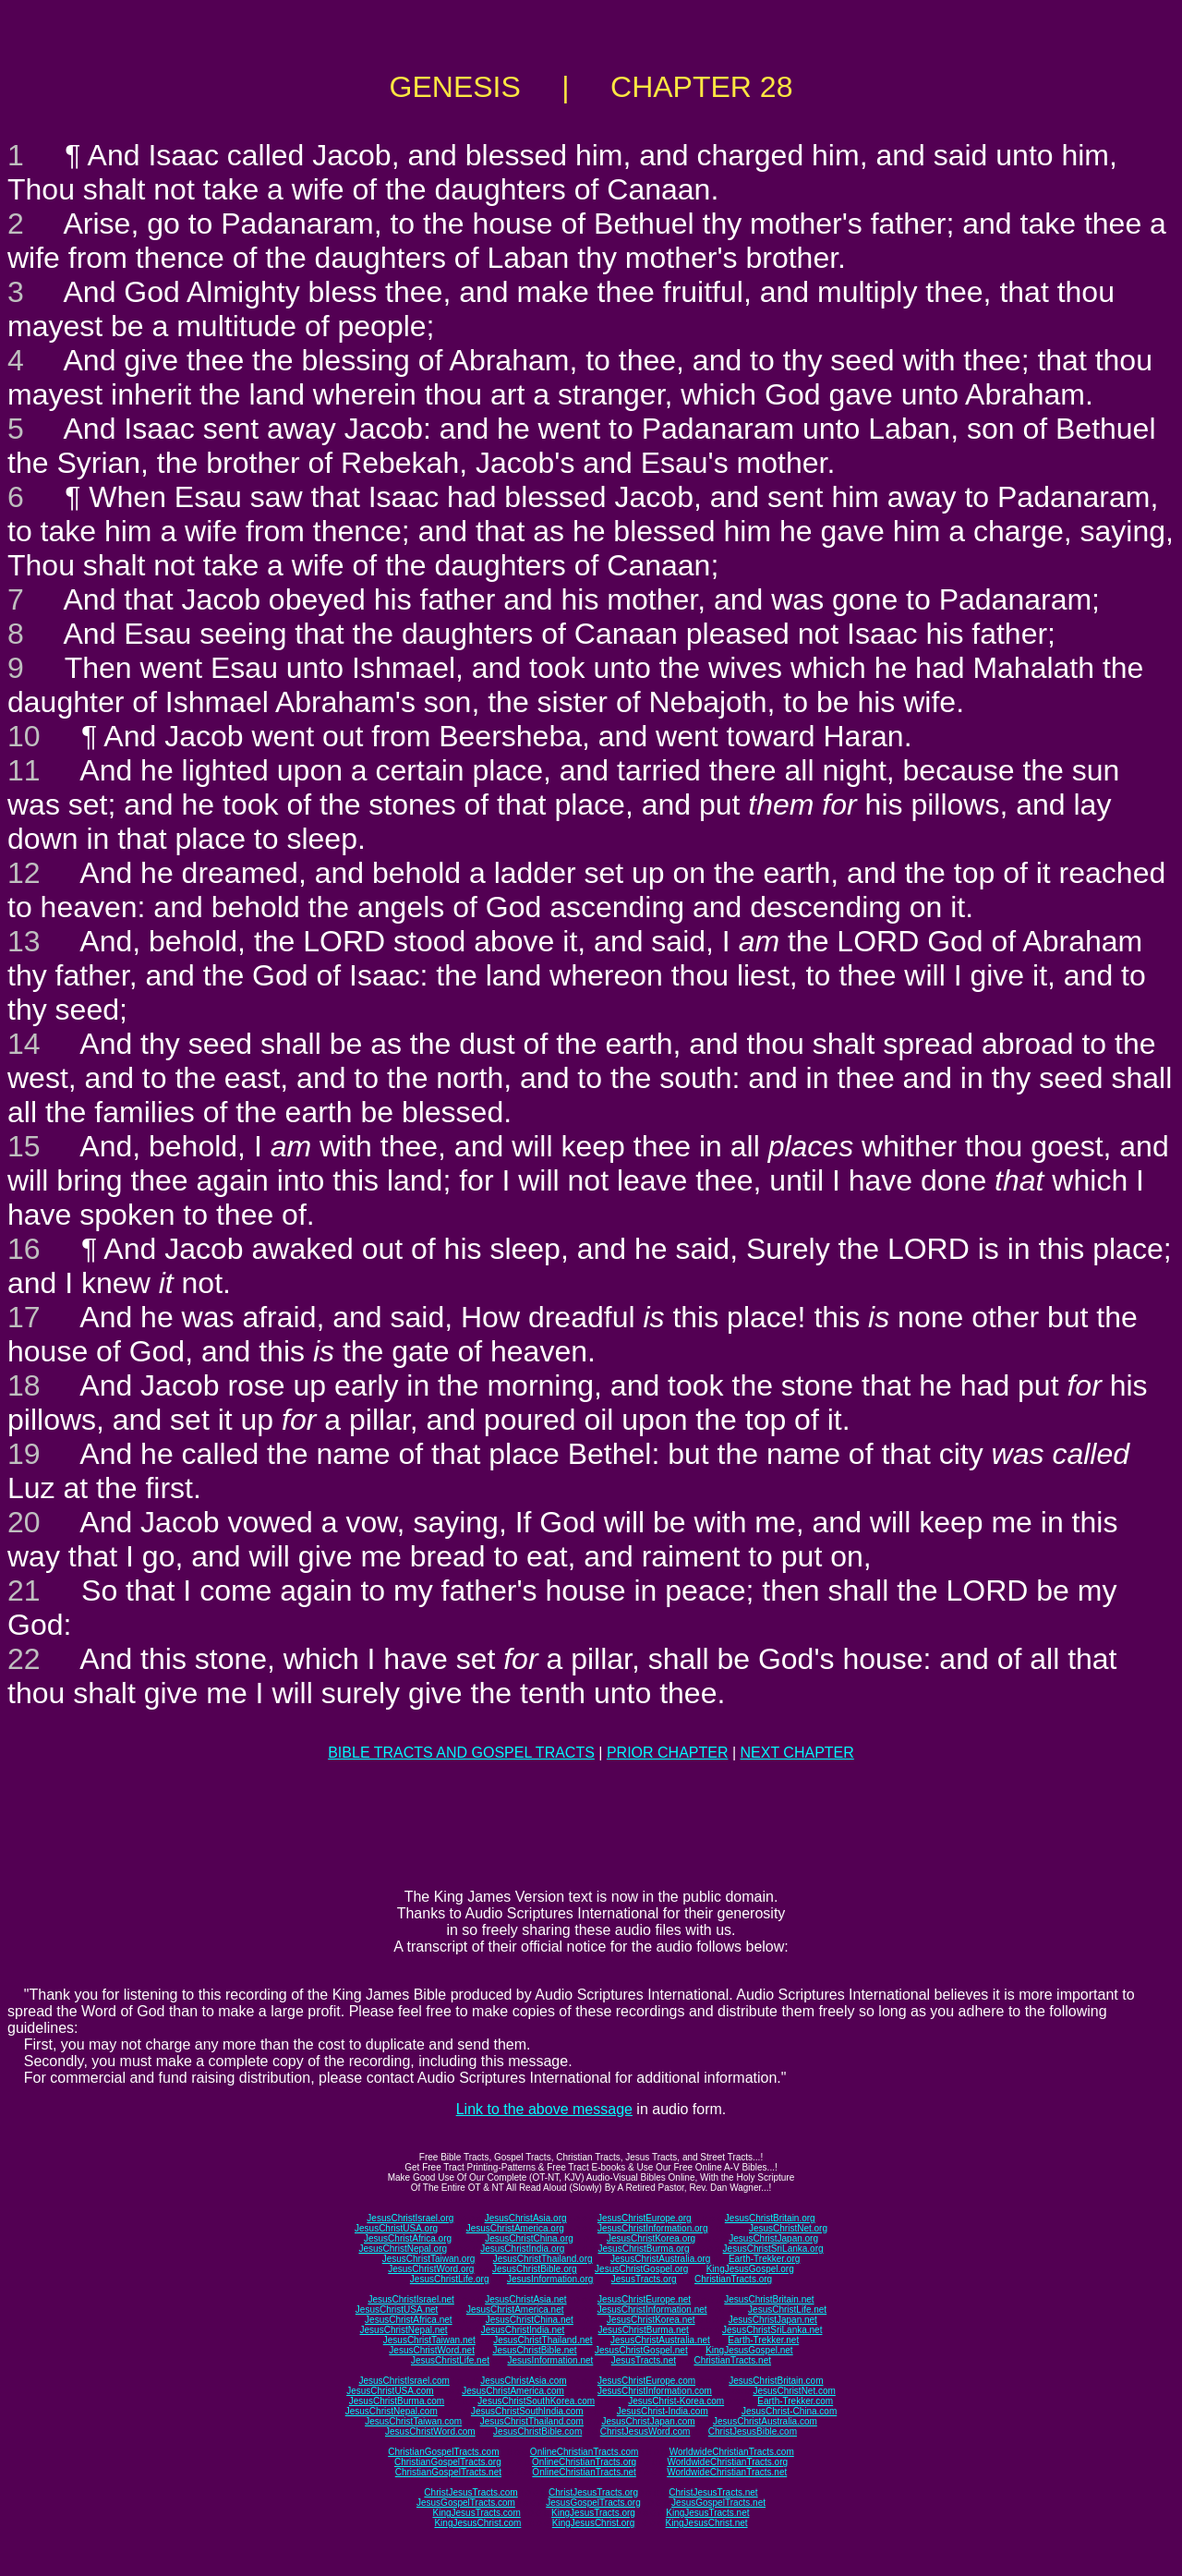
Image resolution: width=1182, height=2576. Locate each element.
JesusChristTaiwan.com (413, 2421)
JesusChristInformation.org (652, 2228)
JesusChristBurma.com (396, 2401)
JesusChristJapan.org (773, 2238)
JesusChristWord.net (432, 2350)
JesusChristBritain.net (769, 2299)
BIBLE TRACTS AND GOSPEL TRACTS (461, 1752)
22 (24, 1658)
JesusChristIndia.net (523, 2330)
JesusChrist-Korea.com (676, 2401)
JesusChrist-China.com (789, 2411)
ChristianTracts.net (732, 2360)
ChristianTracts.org (733, 2279)
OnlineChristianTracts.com (584, 2452)
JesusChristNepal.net (404, 2330)
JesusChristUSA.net (397, 2309)
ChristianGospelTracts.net (448, 2472)
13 (24, 941)
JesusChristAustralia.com (765, 2421)
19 (24, 1453)
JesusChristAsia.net (525, 2299)
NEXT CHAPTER (797, 1752)
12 (24, 872)
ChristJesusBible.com (752, 2431)
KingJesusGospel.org (750, 2269)
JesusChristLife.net (787, 2309)
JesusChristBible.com (537, 2431)
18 (24, 1385)
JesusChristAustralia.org (660, 2259)
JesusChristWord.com (430, 2431)
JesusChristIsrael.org (410, 2218)
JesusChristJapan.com (647, 2421)
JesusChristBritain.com (776, 2381)
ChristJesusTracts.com (470, 2492)
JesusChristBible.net (534, 2350)
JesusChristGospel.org (641, 2269)
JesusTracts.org (644, 2279)
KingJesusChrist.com (477, 2523)
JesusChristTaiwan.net (429, 2340)
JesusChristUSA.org (396, 2228)
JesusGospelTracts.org (593, 2502)
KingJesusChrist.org (593, 2523)
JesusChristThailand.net (542, 2340)
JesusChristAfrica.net (408, 2320)
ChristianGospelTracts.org (447, 2462)
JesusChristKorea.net (651, 2320)
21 (24, 1590)
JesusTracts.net (643, 2360)
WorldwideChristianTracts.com (731, 2452)
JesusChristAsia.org (526, 2218)
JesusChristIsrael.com (403, 2381)
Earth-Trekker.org (764, 2259)
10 (24, 736)
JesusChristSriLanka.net (772, 2330)
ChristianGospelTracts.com (443, 2452)
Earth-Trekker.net (763, 2340)
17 (24, 1317)
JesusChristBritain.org (770, 2218)
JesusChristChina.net (529, 2320)
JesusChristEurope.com (646, 2381)
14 (24, 1043)
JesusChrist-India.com (662, 2411)
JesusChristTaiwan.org (429, 2259)
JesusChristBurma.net (643, 2330)
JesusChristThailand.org (543, 2259)
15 (24, 1146)
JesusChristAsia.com (523, 2381)
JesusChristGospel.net (641, 2350)
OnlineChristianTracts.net (583, 2472)
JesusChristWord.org (431, 2269)
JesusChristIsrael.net (410, 2299)
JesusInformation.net (550, 2360)
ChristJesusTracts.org (593, 2492)
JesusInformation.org (550, 2279)
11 (24, 770)
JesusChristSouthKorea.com (536, 2401)
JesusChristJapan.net (773, 2320)
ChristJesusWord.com (645, 2431)
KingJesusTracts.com (477, 2513)
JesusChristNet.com (794, 2391)
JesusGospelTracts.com (465, 2502)
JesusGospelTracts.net (718, 2502)
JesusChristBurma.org (644, 2248)
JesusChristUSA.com (389, 2391)
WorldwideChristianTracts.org (727, 2462)
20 (24, 1522)
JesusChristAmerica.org (515, 2228)
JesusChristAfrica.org (408, 2238)
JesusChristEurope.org (644, 2218)
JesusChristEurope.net (644, 2299)
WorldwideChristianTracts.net (727, 2472)
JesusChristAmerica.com (513, 2391)
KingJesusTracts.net (707, 2513)
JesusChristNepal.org (402, 2248)
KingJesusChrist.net (707, 2523)
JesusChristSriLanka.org (773, 2248)
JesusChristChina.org (529, 2238)
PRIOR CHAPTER (668, 1752)
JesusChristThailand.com (532, 2421)
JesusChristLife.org (449, 2279)
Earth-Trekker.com (795, 2401)
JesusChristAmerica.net (515, 2309)
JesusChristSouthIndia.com (527, 2411)
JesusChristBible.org (534, 2269)
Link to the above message (544, 2109)
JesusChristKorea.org (651, 2238)
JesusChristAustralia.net (660, 2340)
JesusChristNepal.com (391, 2411)
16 (24, 1248)
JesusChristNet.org (788, 2228)
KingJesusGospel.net (749, 2350)
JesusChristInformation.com (654, 2391)
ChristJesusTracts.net (713, 2492)
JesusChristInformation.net (652, 2309)
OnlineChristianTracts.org (584, 2462)
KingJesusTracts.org (593, 2513)
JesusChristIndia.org (522, 2248)
